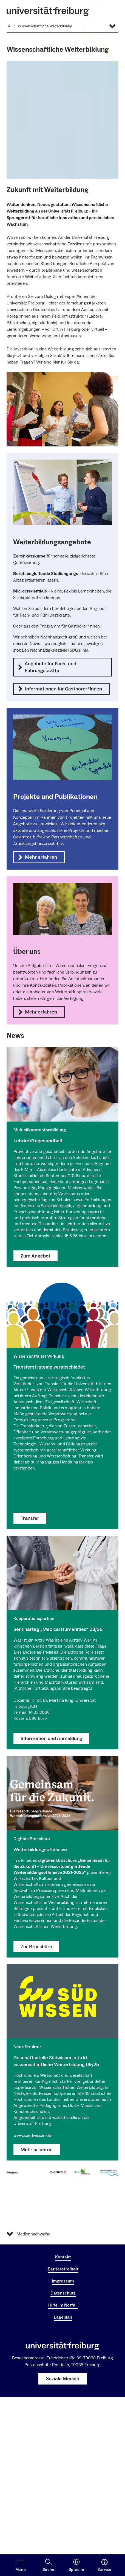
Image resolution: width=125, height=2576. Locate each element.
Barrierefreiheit (63, 2269)
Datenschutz (63, 2293)
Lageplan (63, 2317)
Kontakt (63, 2257)
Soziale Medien (62, 2378)
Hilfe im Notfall (63, 2305)
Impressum (63, 2281)
